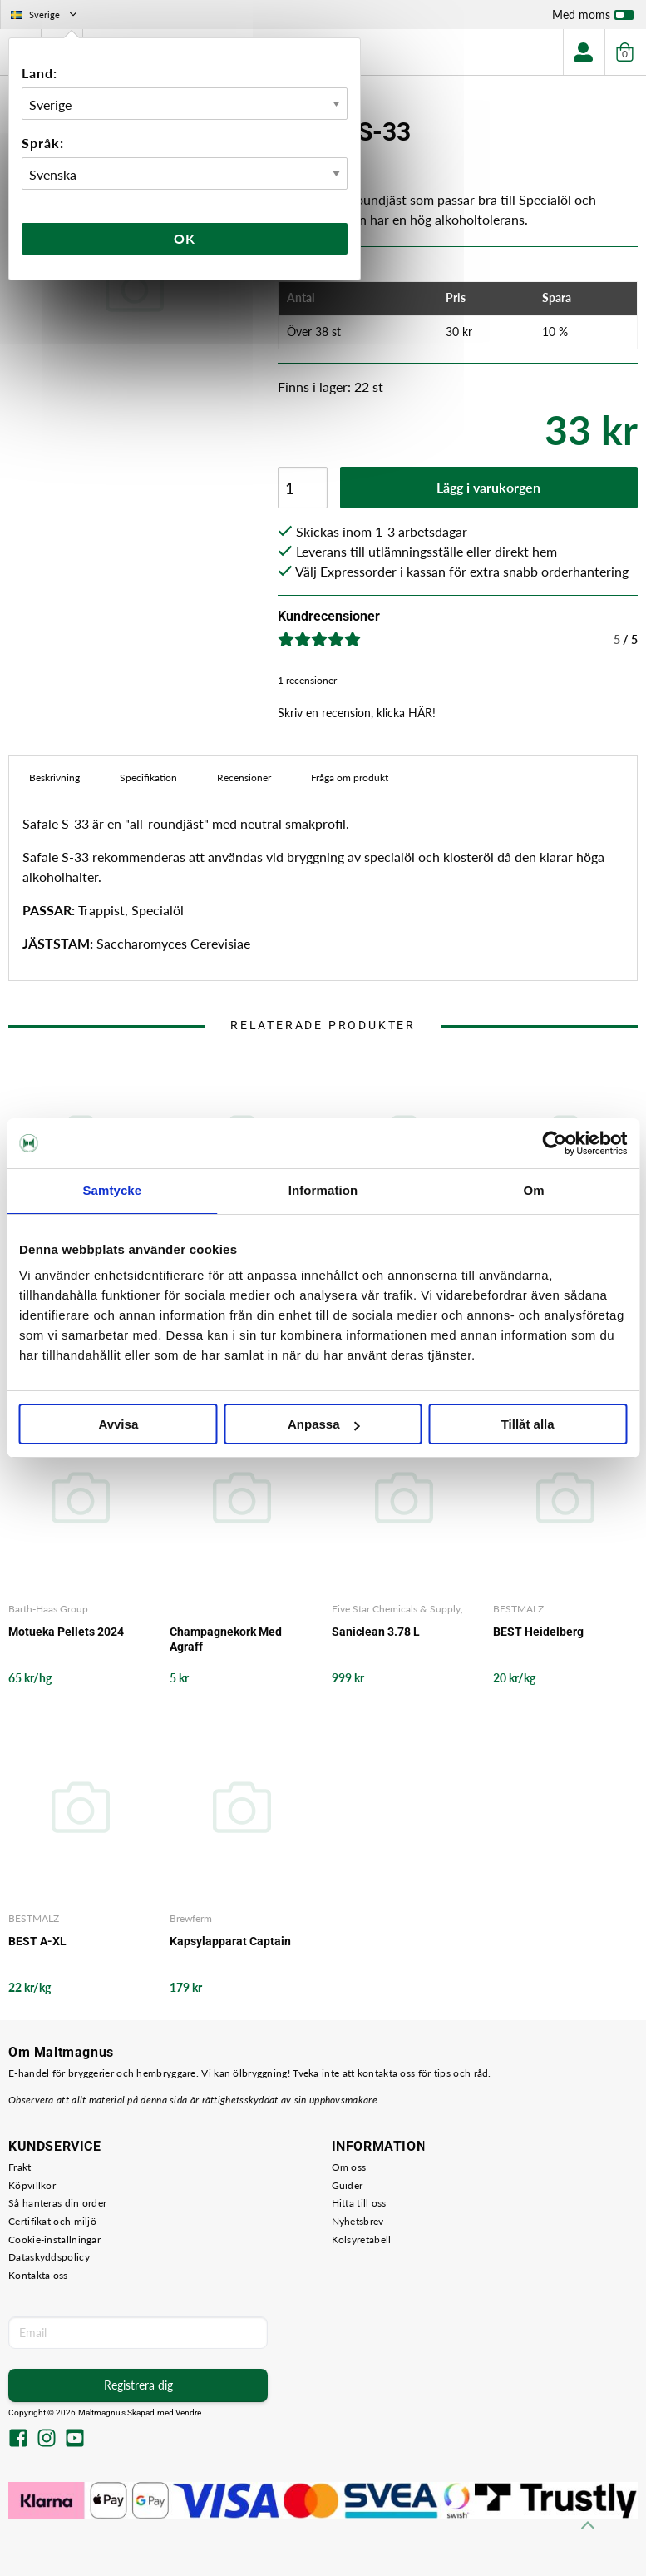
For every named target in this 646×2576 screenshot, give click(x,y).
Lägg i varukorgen (488, 487)
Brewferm (191, 1918)
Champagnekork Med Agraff (226, 1639)
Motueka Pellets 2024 (66, 1631)
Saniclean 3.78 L (376, 1631)
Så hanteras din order (57, 2203)
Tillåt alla (528, 1424)
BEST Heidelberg (538, 1631)
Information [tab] (323, 1190)
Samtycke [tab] (111, 1190)
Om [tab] (534, 1190)
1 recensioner (307, 680)
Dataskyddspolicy (49, 2257)
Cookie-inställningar (54, 2239)
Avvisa (118, 1424)
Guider (347, 2185)
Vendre (188, 2412)
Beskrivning (54, 777)
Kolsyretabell (362, 2239)
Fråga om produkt (349, 777)
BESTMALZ (518, 1609)
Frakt (20, 2167)
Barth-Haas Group (48, 1609)
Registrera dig (138, 2385)
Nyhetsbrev (358, 2221)
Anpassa (324, 1424)
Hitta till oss (359, 2203)
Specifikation (148, 777)
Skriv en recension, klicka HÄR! (357, 713)
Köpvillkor (32, 2185)
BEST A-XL (37, 1941)
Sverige (45, 14)
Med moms (593, 18)
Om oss (349, 2167)
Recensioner (244, 777)
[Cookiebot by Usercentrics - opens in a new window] (554, 1143)
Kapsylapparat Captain (230, 1941)
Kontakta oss (38, 2275)
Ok (184, 238)
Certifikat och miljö (52, 2221)
